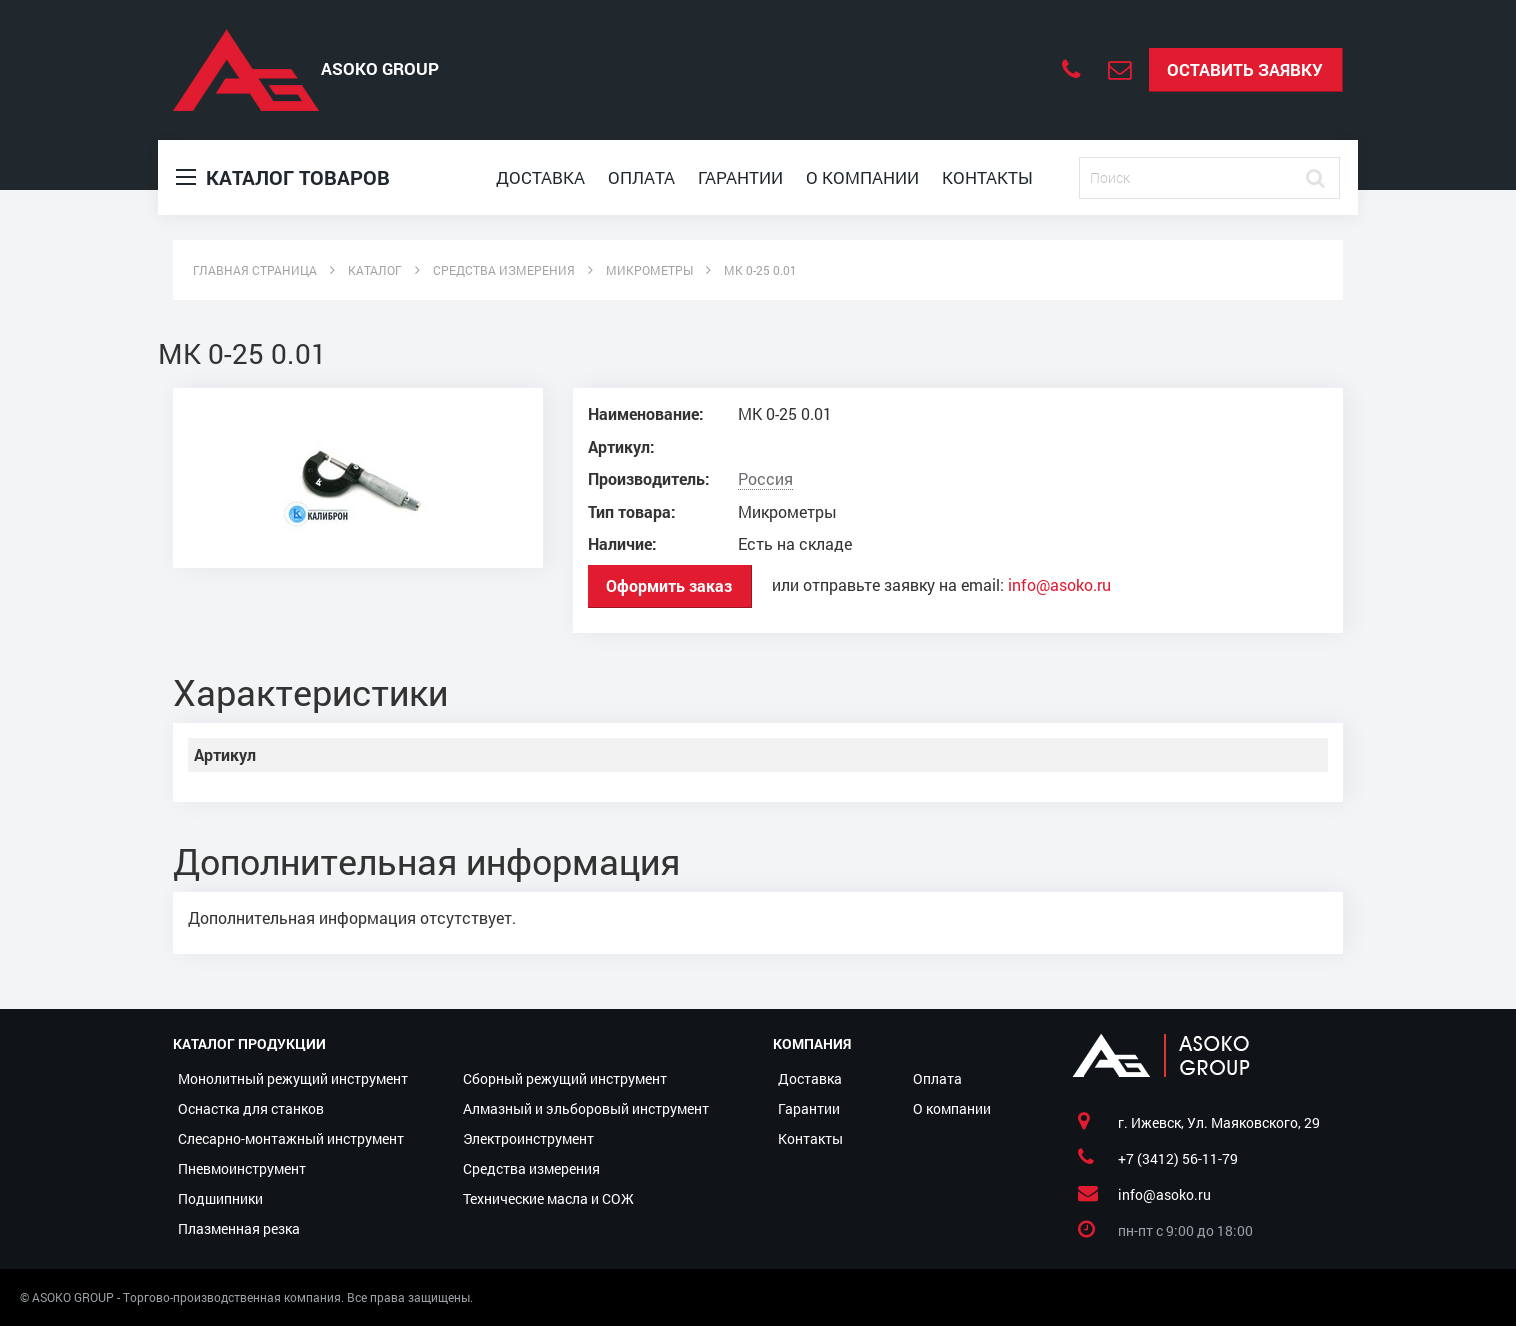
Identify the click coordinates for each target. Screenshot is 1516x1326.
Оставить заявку (1245, 69)
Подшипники (220, 1198)
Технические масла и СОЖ (548, 1198)
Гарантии (740, 177)
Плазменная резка (239, 1228)
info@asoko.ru (1059, 585)
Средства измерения (531, 1168)
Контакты (987, 177)
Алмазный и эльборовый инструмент (586, 1108)
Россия (765, 479)
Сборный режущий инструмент (565, 1078)
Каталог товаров (283, 177)
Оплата (641, 177)
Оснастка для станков (251, 1108)
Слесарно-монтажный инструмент (291, 1138)
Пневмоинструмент (242, 1168)
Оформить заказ (669, 585)
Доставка (540, 177)
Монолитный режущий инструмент (293, 1078)
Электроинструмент (528, 1138)
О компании (862, 177)
